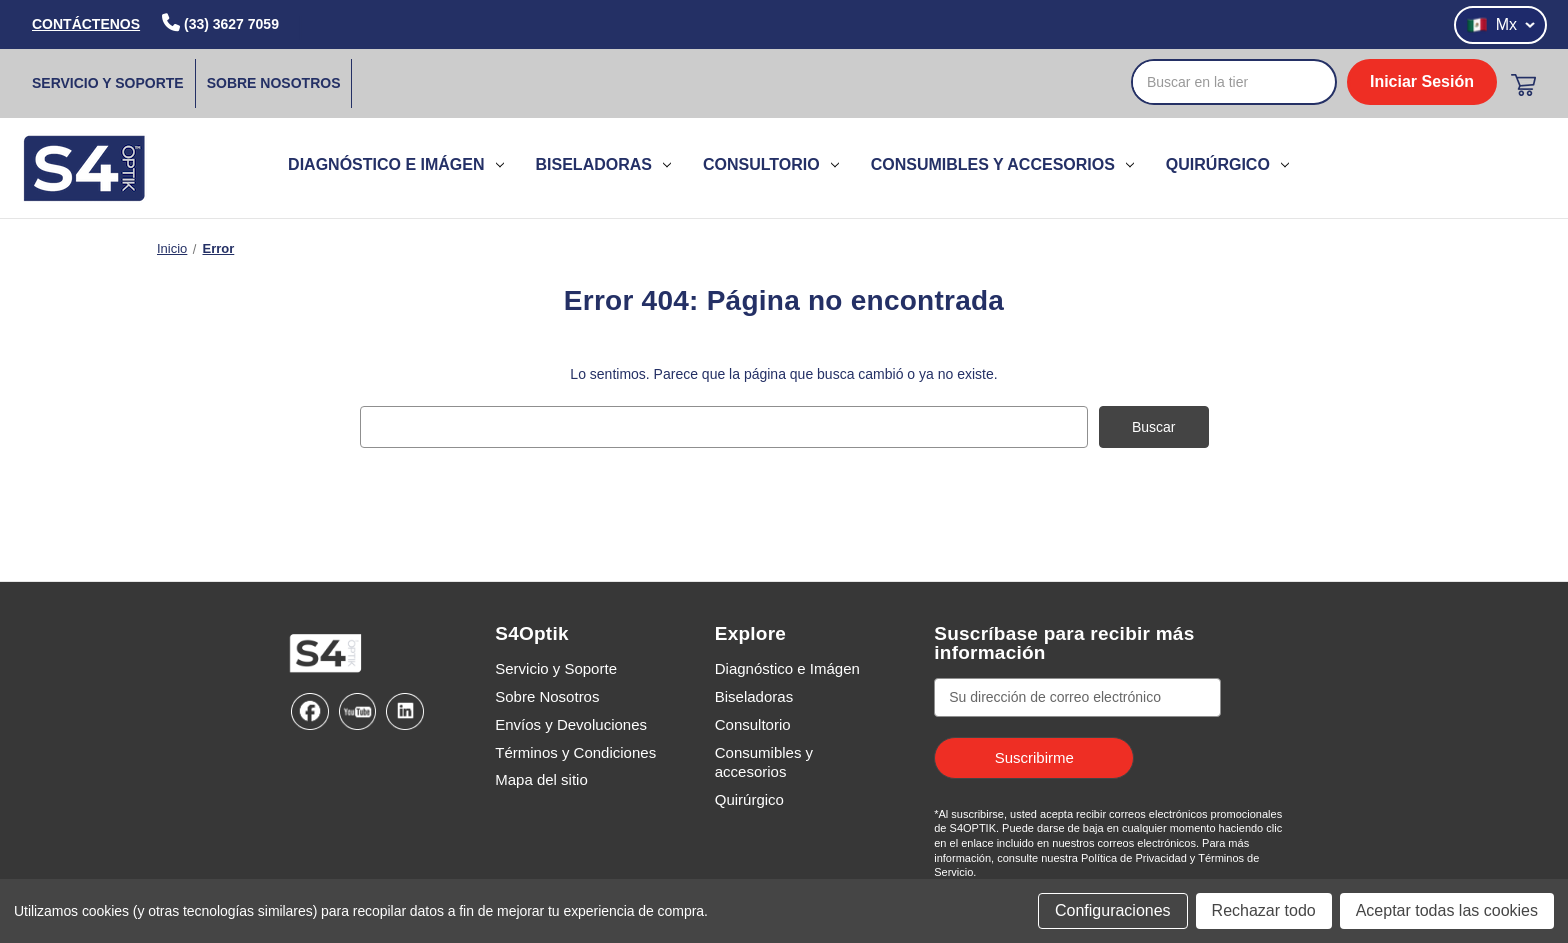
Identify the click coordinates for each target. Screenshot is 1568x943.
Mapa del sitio (541, 779)
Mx (1500, 25)
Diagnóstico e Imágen (395, 164)
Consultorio (771, 164)
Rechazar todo (1264, 910)
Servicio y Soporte (108, 83)
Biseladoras (603, 164)
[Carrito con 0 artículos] (1523, 85)
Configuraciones (1113, 910)
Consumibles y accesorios (1002, 164)
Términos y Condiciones (575, 751)
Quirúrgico (1227, 164)
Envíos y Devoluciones (571, 723)
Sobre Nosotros (274, 83)
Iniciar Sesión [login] (1422, 81)
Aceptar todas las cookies (1447, 910)
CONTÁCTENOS (86, 24)
